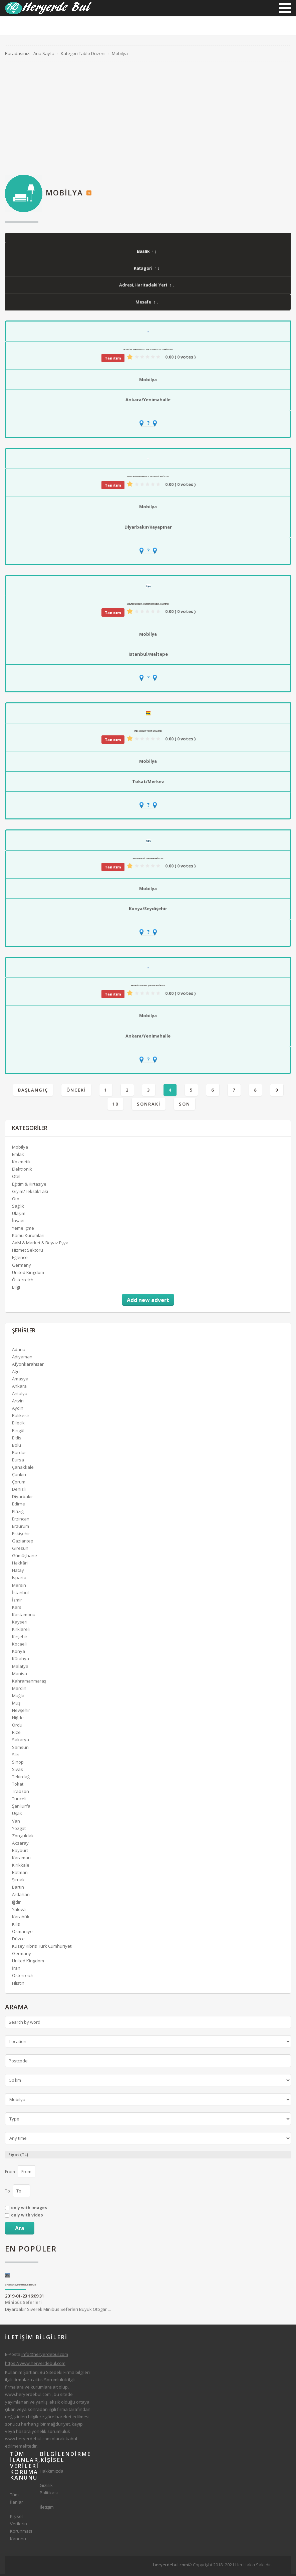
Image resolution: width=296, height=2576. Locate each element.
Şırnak (18, 1882)
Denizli (19, 1491)
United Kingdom (28, 1274)
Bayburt (20, 1852)
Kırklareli (21, 1631)
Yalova (19, 1911)
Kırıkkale (20, 1867)
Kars (16, 1609)
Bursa (18, 1462)
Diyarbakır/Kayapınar (148, 529)
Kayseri (19, 1624)
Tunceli (19, 1801)
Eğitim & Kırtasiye (29, 1186)
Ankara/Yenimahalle (148, 402)
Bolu (16, 1447)
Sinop (18, 1764)
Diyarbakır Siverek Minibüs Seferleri (20, 2287)
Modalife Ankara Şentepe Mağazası (148, 988)
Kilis (16, 1926)
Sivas (17, 1771)
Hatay (18, 1572)
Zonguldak (23, 1837)
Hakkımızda (49, 2473)
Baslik (146, 253)
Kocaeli (19, 1646)
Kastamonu (23, 1617)
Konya (18, 1653)
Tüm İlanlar (16, 2500)
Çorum (18, 1484)
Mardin (19, 1690)
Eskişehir (21, 1535)
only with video (27, 2217)
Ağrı (16, 1373)
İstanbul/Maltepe (148, 656)
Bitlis (16, 1439)
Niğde (18, 1720)
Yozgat (19, 1830)
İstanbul (20, 1594)
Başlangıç (33, 1092)
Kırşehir (19, 1639)
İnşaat (18, 1223)
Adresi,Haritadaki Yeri (146, 287)
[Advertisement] (148, 120)
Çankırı (19, 1476)
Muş (16, 1705)
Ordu (17, 1727)
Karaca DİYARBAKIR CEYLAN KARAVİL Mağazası (148, 479)
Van (16, 1823)
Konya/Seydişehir (148, 910)
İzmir (17, 1601)
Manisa (19, 1675)
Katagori (146, 270)
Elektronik (22, 1171)
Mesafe (146, 304)
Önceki (76, 1092)
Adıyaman (22, 1358)
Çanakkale (23, 1469)
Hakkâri (20, 1565)
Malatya (20, 1668)
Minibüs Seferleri (23, 2304)
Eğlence (20, 1259)
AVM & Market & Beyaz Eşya (40, 1245)
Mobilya (148, 382)
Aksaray (20, 1845)
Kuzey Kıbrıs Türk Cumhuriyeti (42, 1948)
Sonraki (149, 1106)
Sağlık (18, 1208)
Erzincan (20, 1520)
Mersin (19, 1587)
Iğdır (16, 1904)
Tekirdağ (21, 1779)
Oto (15, 1200)
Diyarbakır (22, 1498)
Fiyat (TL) (18, 2156)
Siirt (16, 1756)
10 (115, 1106)
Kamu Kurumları (28, 1237)
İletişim (47, 2509)
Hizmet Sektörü (27, 1252)
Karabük (20, 1918)
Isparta (19, 1579)
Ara (19, 2229)
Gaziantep (22, 1543)
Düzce (18, 1941)
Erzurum (20, 1528)
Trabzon (20, 1793)
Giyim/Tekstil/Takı (30, 1193)
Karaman (21, 1860)
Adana (18, 1351)
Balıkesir (20, 1417)
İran (16, 1970)
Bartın (18, 1889)
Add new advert (148, 1302)
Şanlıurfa (21, 1808)
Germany (21, 1267)
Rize (16, 1734)
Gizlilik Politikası (49, 2491)
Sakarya (20, 1742)
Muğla (18, 1698)
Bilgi (16, 1289)
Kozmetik (21, 1164)
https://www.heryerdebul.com (35, 2365)
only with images (29, 2209)
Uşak (17, 1815)
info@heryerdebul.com (44, 2356)
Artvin (18, 1403)
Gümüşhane (24, 1557)
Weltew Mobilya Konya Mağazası (147, 860)
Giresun (20, 1550)
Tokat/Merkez (148, 783)
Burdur (19, 1454)
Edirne (18, 1506)
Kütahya (20, 1661)
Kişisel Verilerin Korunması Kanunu (20, 2529)
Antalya (19, 1395)
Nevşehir (21, 1712)
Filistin (18, 1985)
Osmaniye (22, 1933)
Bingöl (18, 1432)
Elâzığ (18, 1513)
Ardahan (21, 1896)
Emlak (18, 1156)
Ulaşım (18, 1215)
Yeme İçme (23, 1230)
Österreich (22, 1281)
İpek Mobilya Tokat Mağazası (148, 733)
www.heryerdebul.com (28, 2396)
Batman (20, 1874)
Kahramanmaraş (29, 1683)
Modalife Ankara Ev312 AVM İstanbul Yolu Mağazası (148, 352)
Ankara (19, 1388)
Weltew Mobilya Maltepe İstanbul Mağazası (148, 606)
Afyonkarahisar (28, 1366)
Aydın (17, 1410)
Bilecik (18, 1425)
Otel (16, 1178)
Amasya (20, 1381)
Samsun (20, 1749)
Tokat (17, 1786)
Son (184, 1106)
